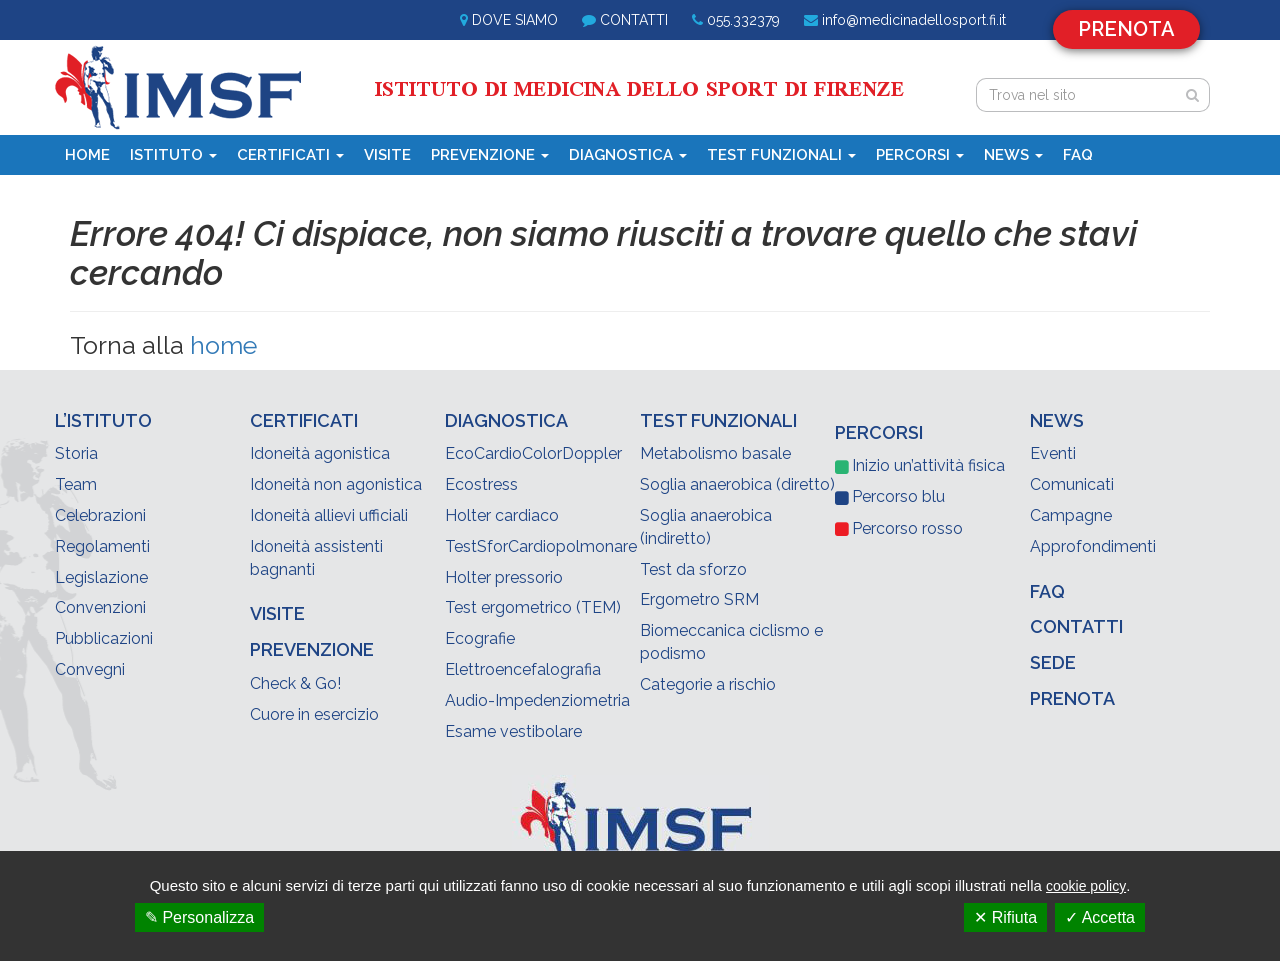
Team (76, 484)
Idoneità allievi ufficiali (329, 515)
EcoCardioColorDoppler (533, 453)
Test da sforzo (693, 569)
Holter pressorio (504, 577)
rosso (907, 528)
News (1013, 155)
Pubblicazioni (104, 638)
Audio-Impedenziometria (537, 700)
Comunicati (1072, 484)
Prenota (1126, 29)
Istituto (173, 155)
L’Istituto (103, 420)
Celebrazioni (100, 515)
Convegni (90, 669)
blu (898, 496)
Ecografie (480, 638)
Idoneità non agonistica (336, 484)
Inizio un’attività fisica (928, 465)
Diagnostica (628, 155)
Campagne (1071, 515)
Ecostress (481, 484)
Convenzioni (100, 607)
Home (87, 155)
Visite (387, 155)
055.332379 (743, 20)
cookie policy (1086, 886)
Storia (76, 453)
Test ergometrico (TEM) (533, 607)
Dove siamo (515, 20)
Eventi (1053, 453)
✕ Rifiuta (1005, 917)
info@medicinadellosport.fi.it (914, 20)
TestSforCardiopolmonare (541, 546)
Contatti (634, 20)
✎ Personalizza (199, 917)
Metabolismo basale (715, 453)
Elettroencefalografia (523, 669)
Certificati (290, 155)
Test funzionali (781, 155)
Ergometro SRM (699, 599)
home (223, 345)
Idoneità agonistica (320, 453)
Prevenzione (490, 155)
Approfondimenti (1093, 546)
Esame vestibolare (513, 731)
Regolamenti (102, 546)
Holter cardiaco (502, 515)
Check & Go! (295, 683)
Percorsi (920, 155)
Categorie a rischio (708, 684)
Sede (1053, 662)
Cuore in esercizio (314, 714)
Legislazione (101, 577)
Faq (1078, 155)
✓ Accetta (1100, 917)
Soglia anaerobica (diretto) (737, 484)
